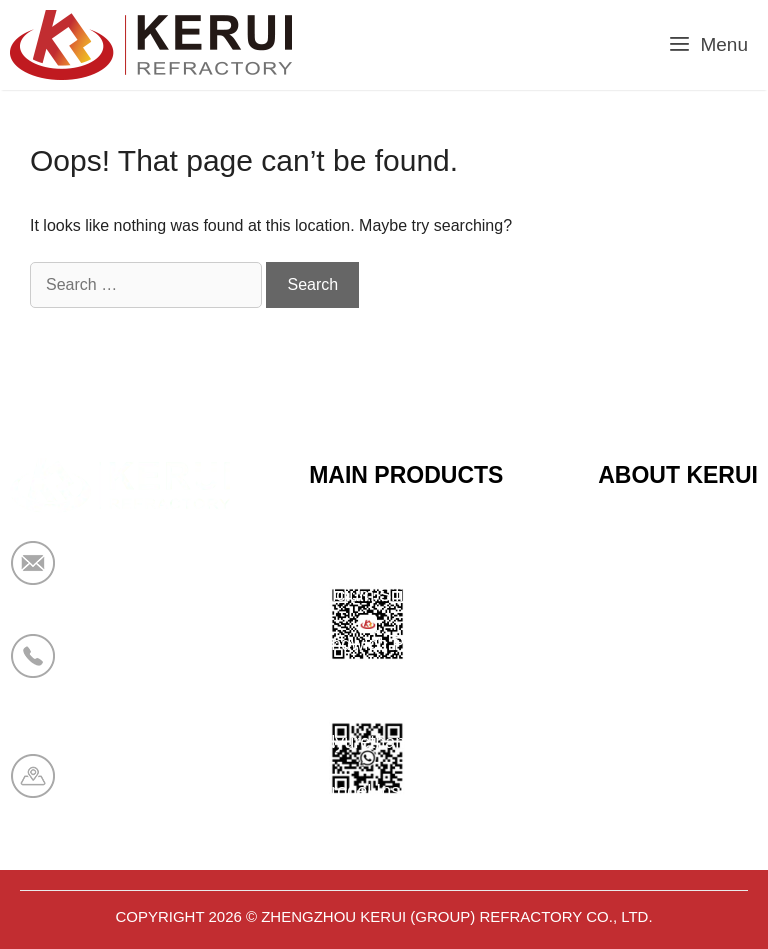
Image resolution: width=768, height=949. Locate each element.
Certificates (643, 595)
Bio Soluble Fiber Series (405, 693)
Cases (623, 742)
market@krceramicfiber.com (187, 576)
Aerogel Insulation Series (409, 791)
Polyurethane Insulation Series (431, 742)
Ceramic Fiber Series (393, 546)
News (620, 693)
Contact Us (642, 791)
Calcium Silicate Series (401, 595)
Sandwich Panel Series (401, 644)
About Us (635, 644)
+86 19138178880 (148, 669)
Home (622, 546)
